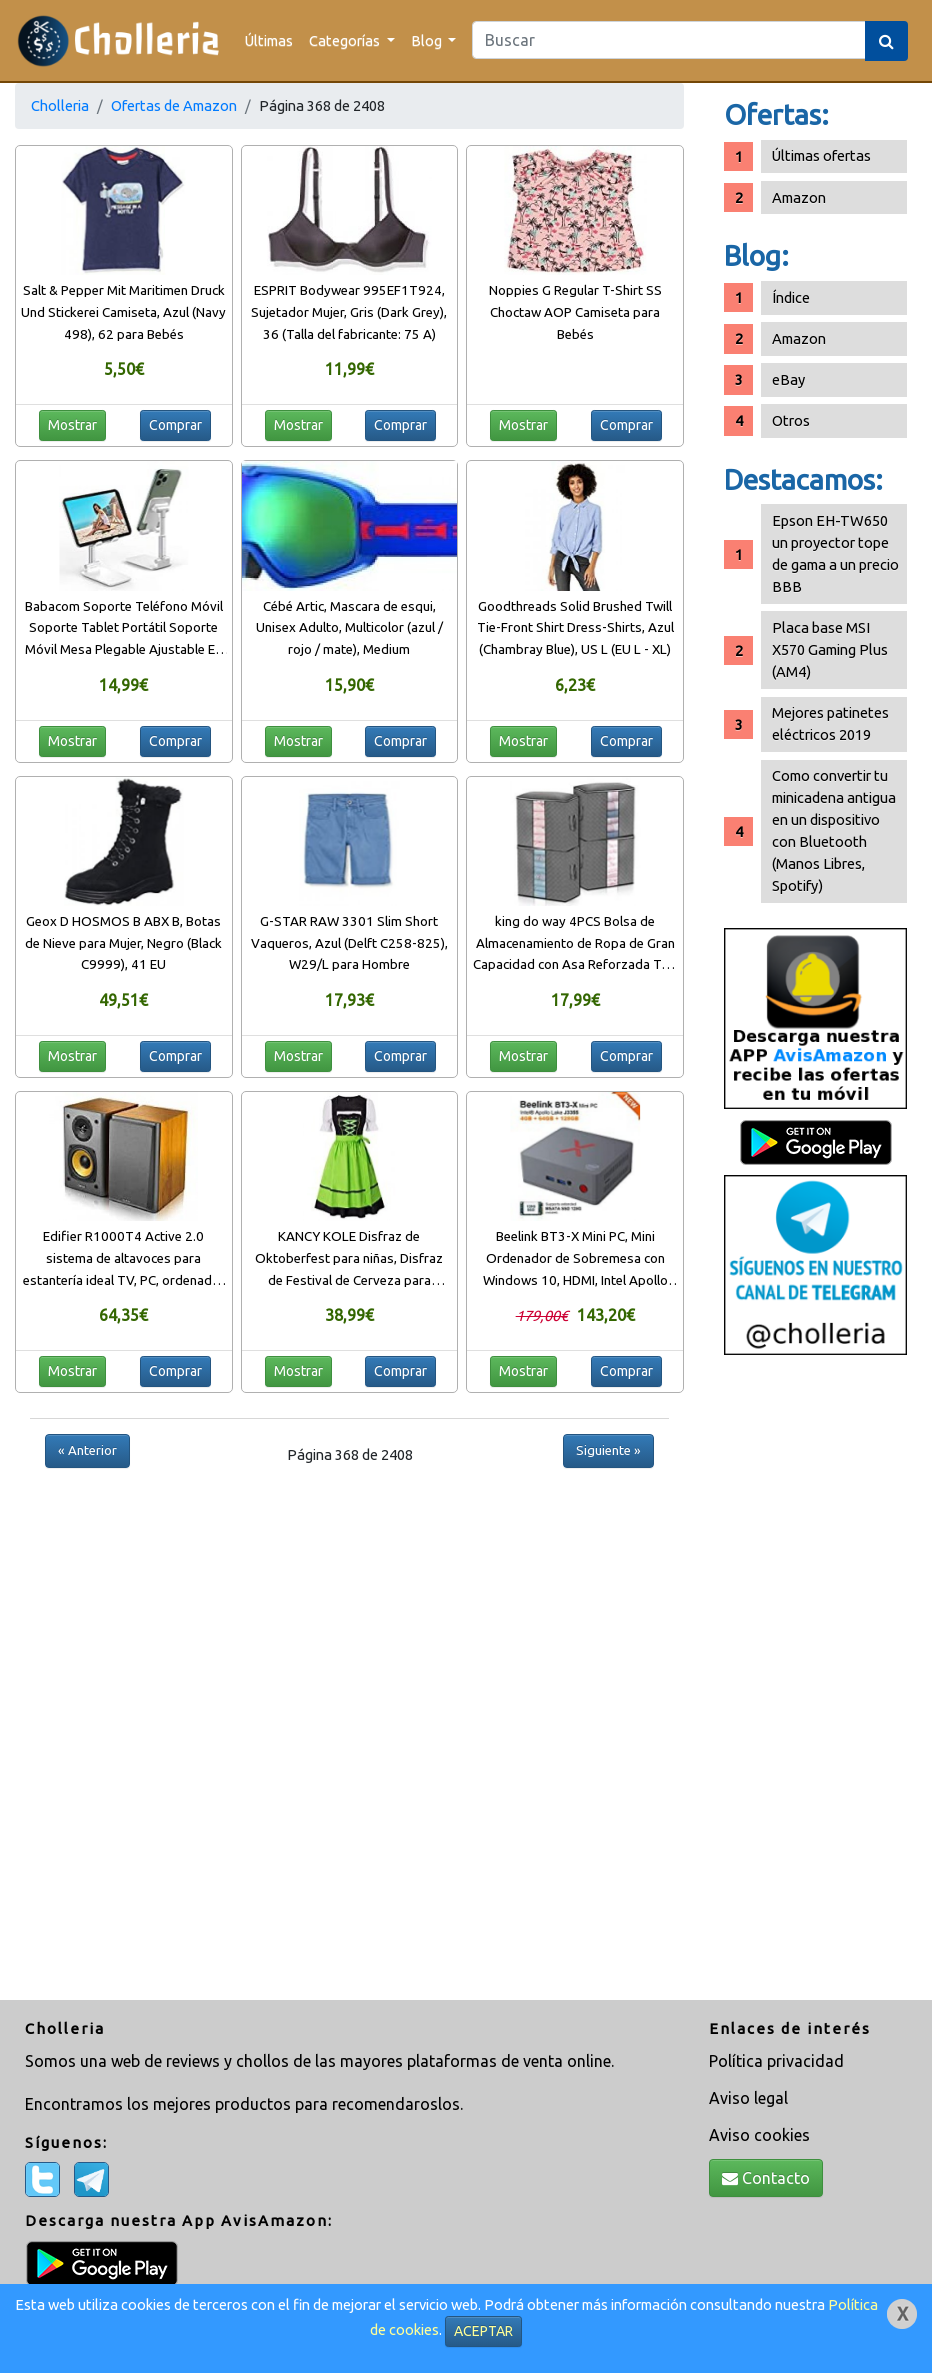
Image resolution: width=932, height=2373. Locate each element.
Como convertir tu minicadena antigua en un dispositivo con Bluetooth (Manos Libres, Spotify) (834, 830)
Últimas (269, 40)
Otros (791, 420)
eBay (788, 379)
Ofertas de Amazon (174, 105)
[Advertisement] (815, 1680)
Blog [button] (428, 40)
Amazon (799, 197)
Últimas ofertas (821, 155)
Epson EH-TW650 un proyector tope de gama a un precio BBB (835, 553)
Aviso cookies (759, 2135)
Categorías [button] (346, 40)
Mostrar (72, 425)
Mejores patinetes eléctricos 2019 (830, 723)
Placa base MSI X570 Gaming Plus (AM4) (830, 649)
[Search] (669, 40)
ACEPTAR (483, 2331)
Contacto (766, 2178)
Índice (791, 297)
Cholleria (60, 105)
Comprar (175, 425)
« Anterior (87, 1450)
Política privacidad (776, 2061)
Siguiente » (608, 1450)
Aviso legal (748, 2098)
